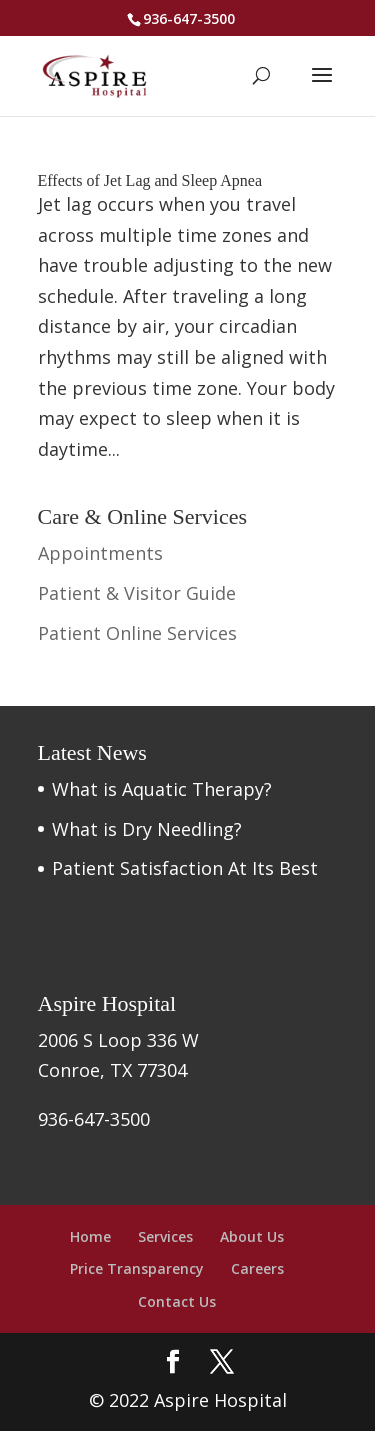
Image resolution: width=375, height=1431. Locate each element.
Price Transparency (137, 1268)
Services (165, 1236)
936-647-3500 (189, 18)
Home (90, 1236)
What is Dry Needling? (147, 829)
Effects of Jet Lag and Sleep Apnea (150, 180)
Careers (257, 1268)
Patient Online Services (137, 633)
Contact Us (177, 1301)
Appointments (100, 553)
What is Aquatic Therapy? (162, 789)
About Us (252, 1236)
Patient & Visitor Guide (137, 593)
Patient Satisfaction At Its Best (185, 868)
